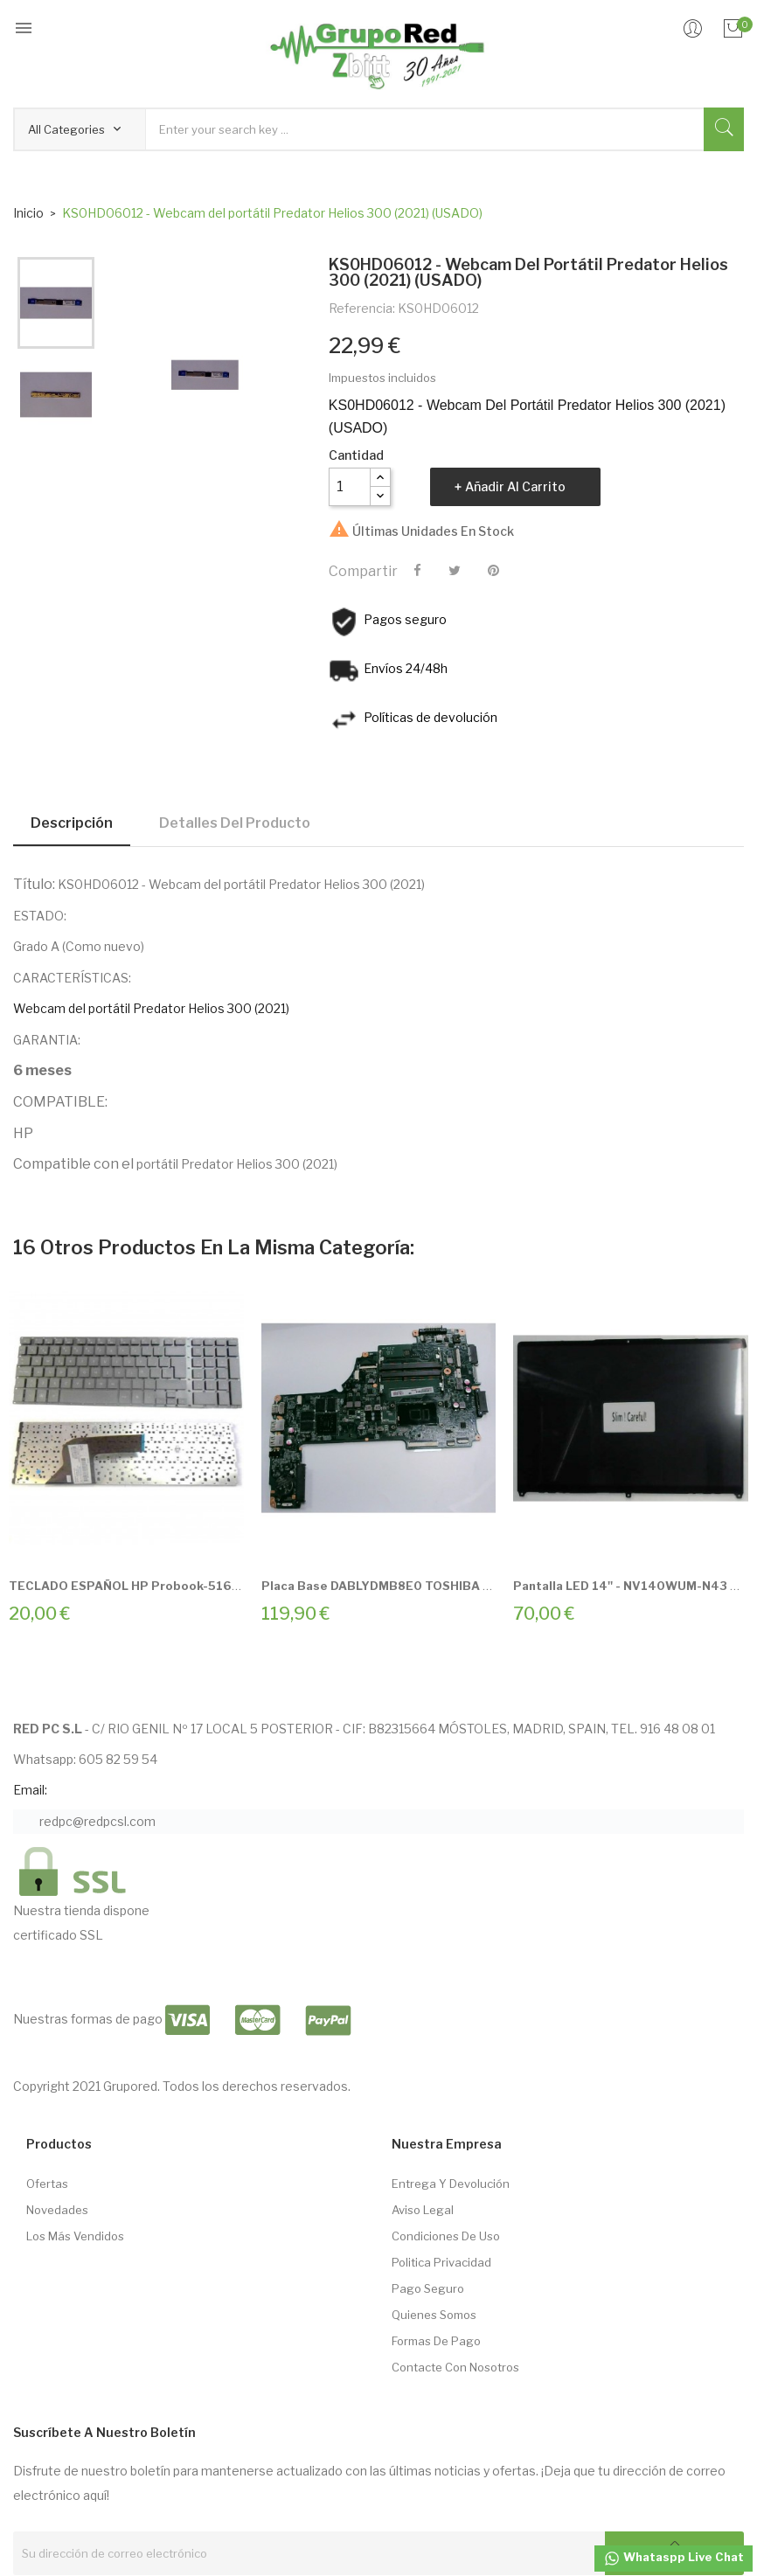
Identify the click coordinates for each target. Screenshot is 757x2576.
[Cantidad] (350, 487)
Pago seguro (428, 2288)
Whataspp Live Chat (673, 2558)
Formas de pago (436, 2341)
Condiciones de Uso (446, 2236)
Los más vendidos (75, 2236)
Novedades (57, 2210)
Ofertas (47, 2184)
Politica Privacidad (441, 2262)
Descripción (72, 823)
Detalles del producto (234, 823)
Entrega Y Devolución (451, 2184)
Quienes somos (434, 2315)
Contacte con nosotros (455, 2367)
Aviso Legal (423, 2210)
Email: (30, 1789)
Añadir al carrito (515, 486)
